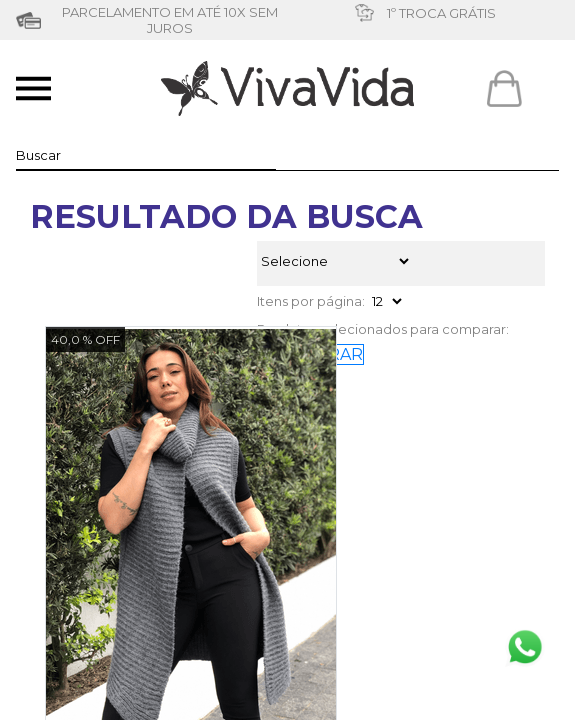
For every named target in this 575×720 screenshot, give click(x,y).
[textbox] (146, 155)
